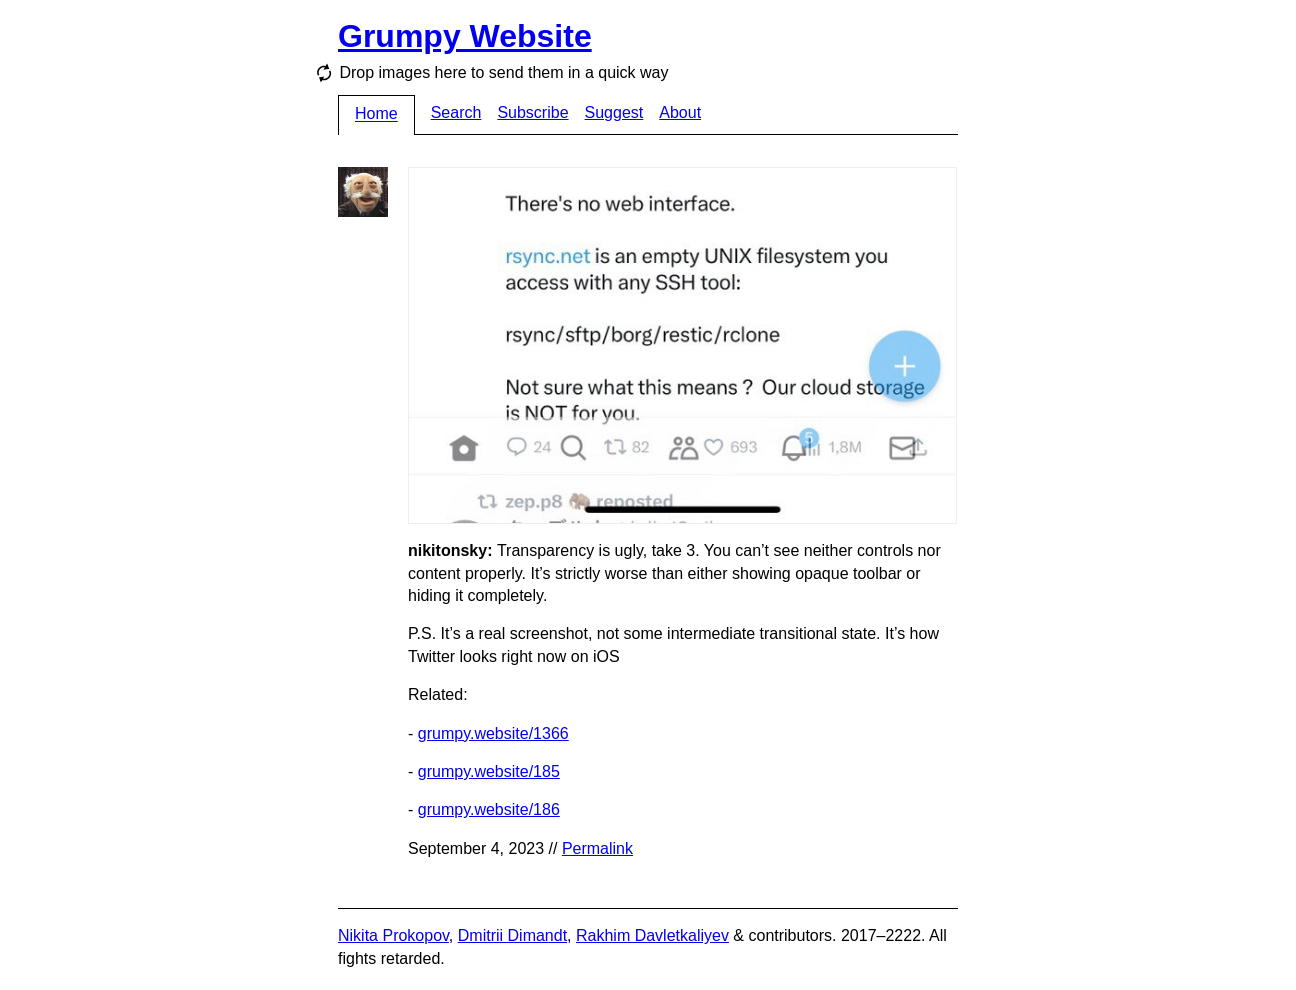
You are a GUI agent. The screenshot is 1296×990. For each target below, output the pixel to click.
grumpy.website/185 (489, 771)
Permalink (597, 848)
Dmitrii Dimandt (512, 935)
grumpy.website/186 (489, 809)
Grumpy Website (465, 36)
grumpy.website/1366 (493, 733)
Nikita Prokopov (393, 935)
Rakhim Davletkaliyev (652, 935)
